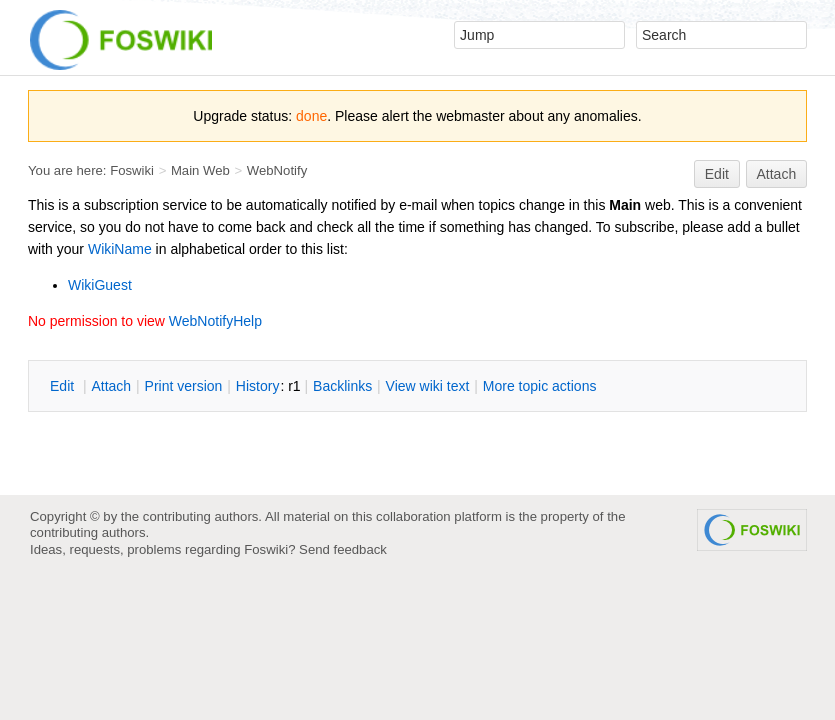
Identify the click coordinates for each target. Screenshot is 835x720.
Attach (777, 174)
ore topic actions (540, 386)
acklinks (342, 386)
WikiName (120, 249)
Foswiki (132, 170)
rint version (184, 386)
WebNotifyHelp (215, 321)
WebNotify (277, 170)
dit (64, 386)
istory (258, 386)
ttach (111, 386)
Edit (717, 174)
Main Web (200, 170)
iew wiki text (428, 386)
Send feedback (343, 549)
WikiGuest (100, 285)
